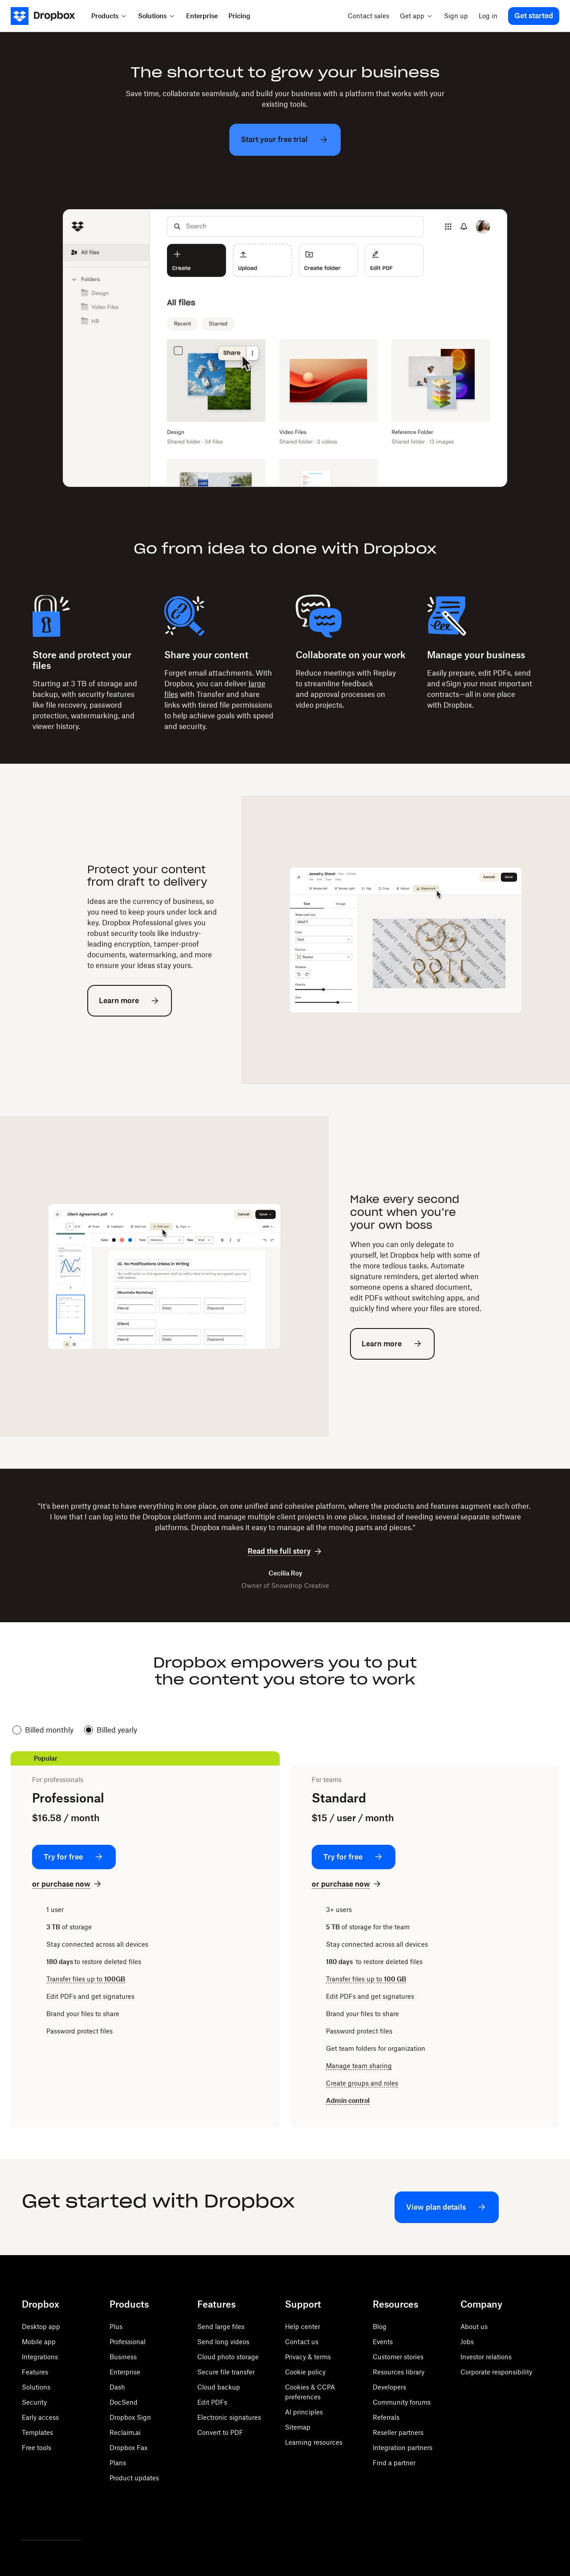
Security (34, 2402)
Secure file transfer (226, 2372)
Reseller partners (398, 2432)
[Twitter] (27, 2517)
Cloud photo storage (228, 2357)
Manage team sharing (359, 2066)
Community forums (402, 2402)
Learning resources (313, 2442)
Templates (37, 2432)
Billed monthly (42, 1730)
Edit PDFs (212, 2402)
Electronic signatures (229, 2417)
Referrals (386, 2417)
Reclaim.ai (125, 2432)
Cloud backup (218, 2387)
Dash (117, 2387)
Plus (116, 2326)
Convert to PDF (220, 2432)
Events (383, 2341)
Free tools (36, 2447)
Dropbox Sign (130, 2417)
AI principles (304, 2412)
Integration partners (402, 2447)
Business (123, 2357)
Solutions (36, 2387)
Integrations (40, 2357)
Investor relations (486, 2357)
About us (474, 2326)
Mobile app (39, 2341)
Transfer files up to (85, 1979)
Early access (40, 2417)
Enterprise (125, 2372)
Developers (389, 2387)
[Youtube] (66, 2517)
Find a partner (394, 2463)
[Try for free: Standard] (353, 1857)
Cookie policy (305, 2372)
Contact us (301, 2341)
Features (35, 2372)
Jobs (467, 2341)
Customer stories (398, 2357)
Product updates (134, 2478)
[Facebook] (47, 2517)
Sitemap (297, 2427)
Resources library (398, 2372)
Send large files (220, 2326)
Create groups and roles (362, 2083)
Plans (118, 2463)
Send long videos (223, 2341)
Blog (380, 2326)
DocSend (124, 2402)
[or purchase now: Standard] (347, 1884)
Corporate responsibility (496, 2372)
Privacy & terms (308, 2357)
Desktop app (41, 2326)
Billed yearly (110, 1730)
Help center (302, 2326)
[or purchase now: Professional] (67, 1884)
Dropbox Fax (128, 2447)
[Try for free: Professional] (74, 1857)
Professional (128, 2341)
